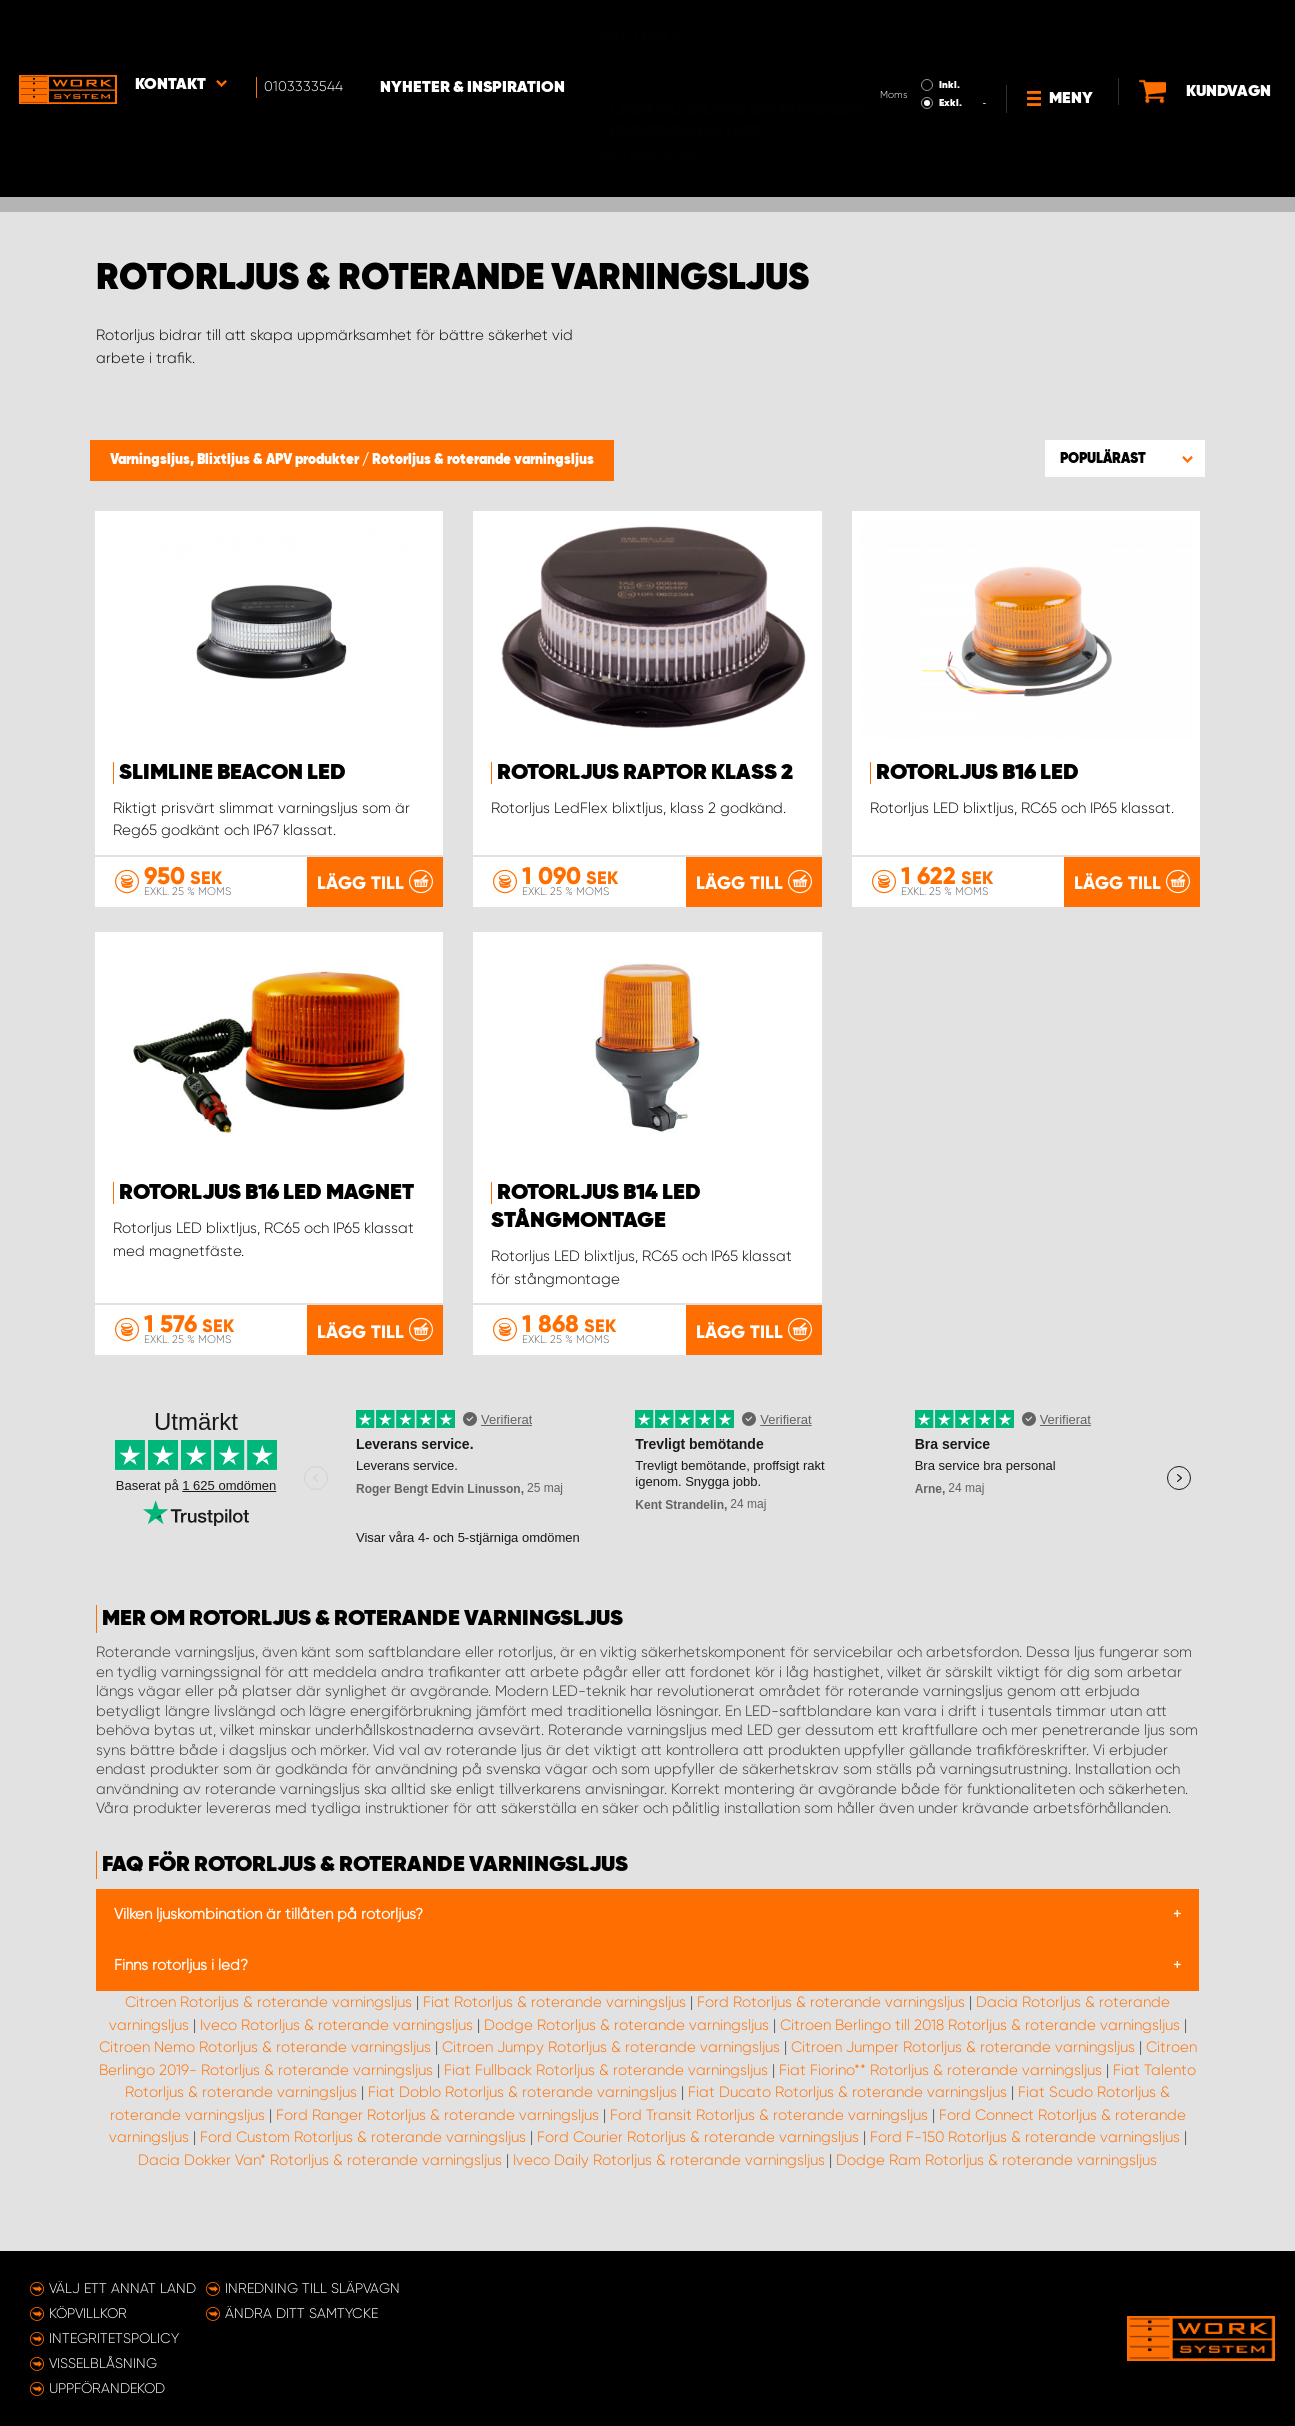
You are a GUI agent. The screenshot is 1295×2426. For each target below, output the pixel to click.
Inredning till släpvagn (312, 2288)
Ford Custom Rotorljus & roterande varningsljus (363, 2164)
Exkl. (891, 46)
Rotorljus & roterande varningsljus (483, 460)
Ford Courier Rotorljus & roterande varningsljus (698, 2164)
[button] (1125, 458)
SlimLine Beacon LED (232, 773)
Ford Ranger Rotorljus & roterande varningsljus (437, 2142)
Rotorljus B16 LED (977, 773)
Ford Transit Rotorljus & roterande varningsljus (769, 2142)
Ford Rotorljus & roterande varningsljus (831, 2029)
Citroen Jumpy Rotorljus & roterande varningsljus (611, 2074)
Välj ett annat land (122, 2288)
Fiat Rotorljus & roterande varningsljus (554, 2029)
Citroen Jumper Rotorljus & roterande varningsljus (963, 2074)
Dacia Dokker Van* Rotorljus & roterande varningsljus (320, 2187)
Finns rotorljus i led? (181, 1992)
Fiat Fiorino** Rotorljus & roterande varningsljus (940, 2097)
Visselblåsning (103, 2363)
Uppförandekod (107, 2388)
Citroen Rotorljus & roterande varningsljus (268, 2029)
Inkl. (890, 28)
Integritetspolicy (114, 2338)
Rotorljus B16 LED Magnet (266, 1221)
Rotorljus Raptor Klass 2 (645, 773)
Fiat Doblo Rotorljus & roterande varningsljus (522, 2119)
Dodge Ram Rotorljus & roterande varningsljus (996, 2187)
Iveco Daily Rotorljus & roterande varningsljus (669, 2187)
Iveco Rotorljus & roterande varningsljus (336, 2052)
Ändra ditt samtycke (301, 2313)
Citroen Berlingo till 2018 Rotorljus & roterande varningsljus (980, 2052)
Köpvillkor (88, 2313)
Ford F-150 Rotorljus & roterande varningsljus (1025, 2164)
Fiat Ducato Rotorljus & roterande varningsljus (847, 2119)
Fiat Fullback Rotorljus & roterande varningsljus (606, 2097)
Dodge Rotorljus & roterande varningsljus (626, 2052)
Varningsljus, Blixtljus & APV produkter (236, 460)
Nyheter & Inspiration (480, 31)
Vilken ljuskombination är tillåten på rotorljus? (268, 1941)
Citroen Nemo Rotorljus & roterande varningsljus (265, 2074)
